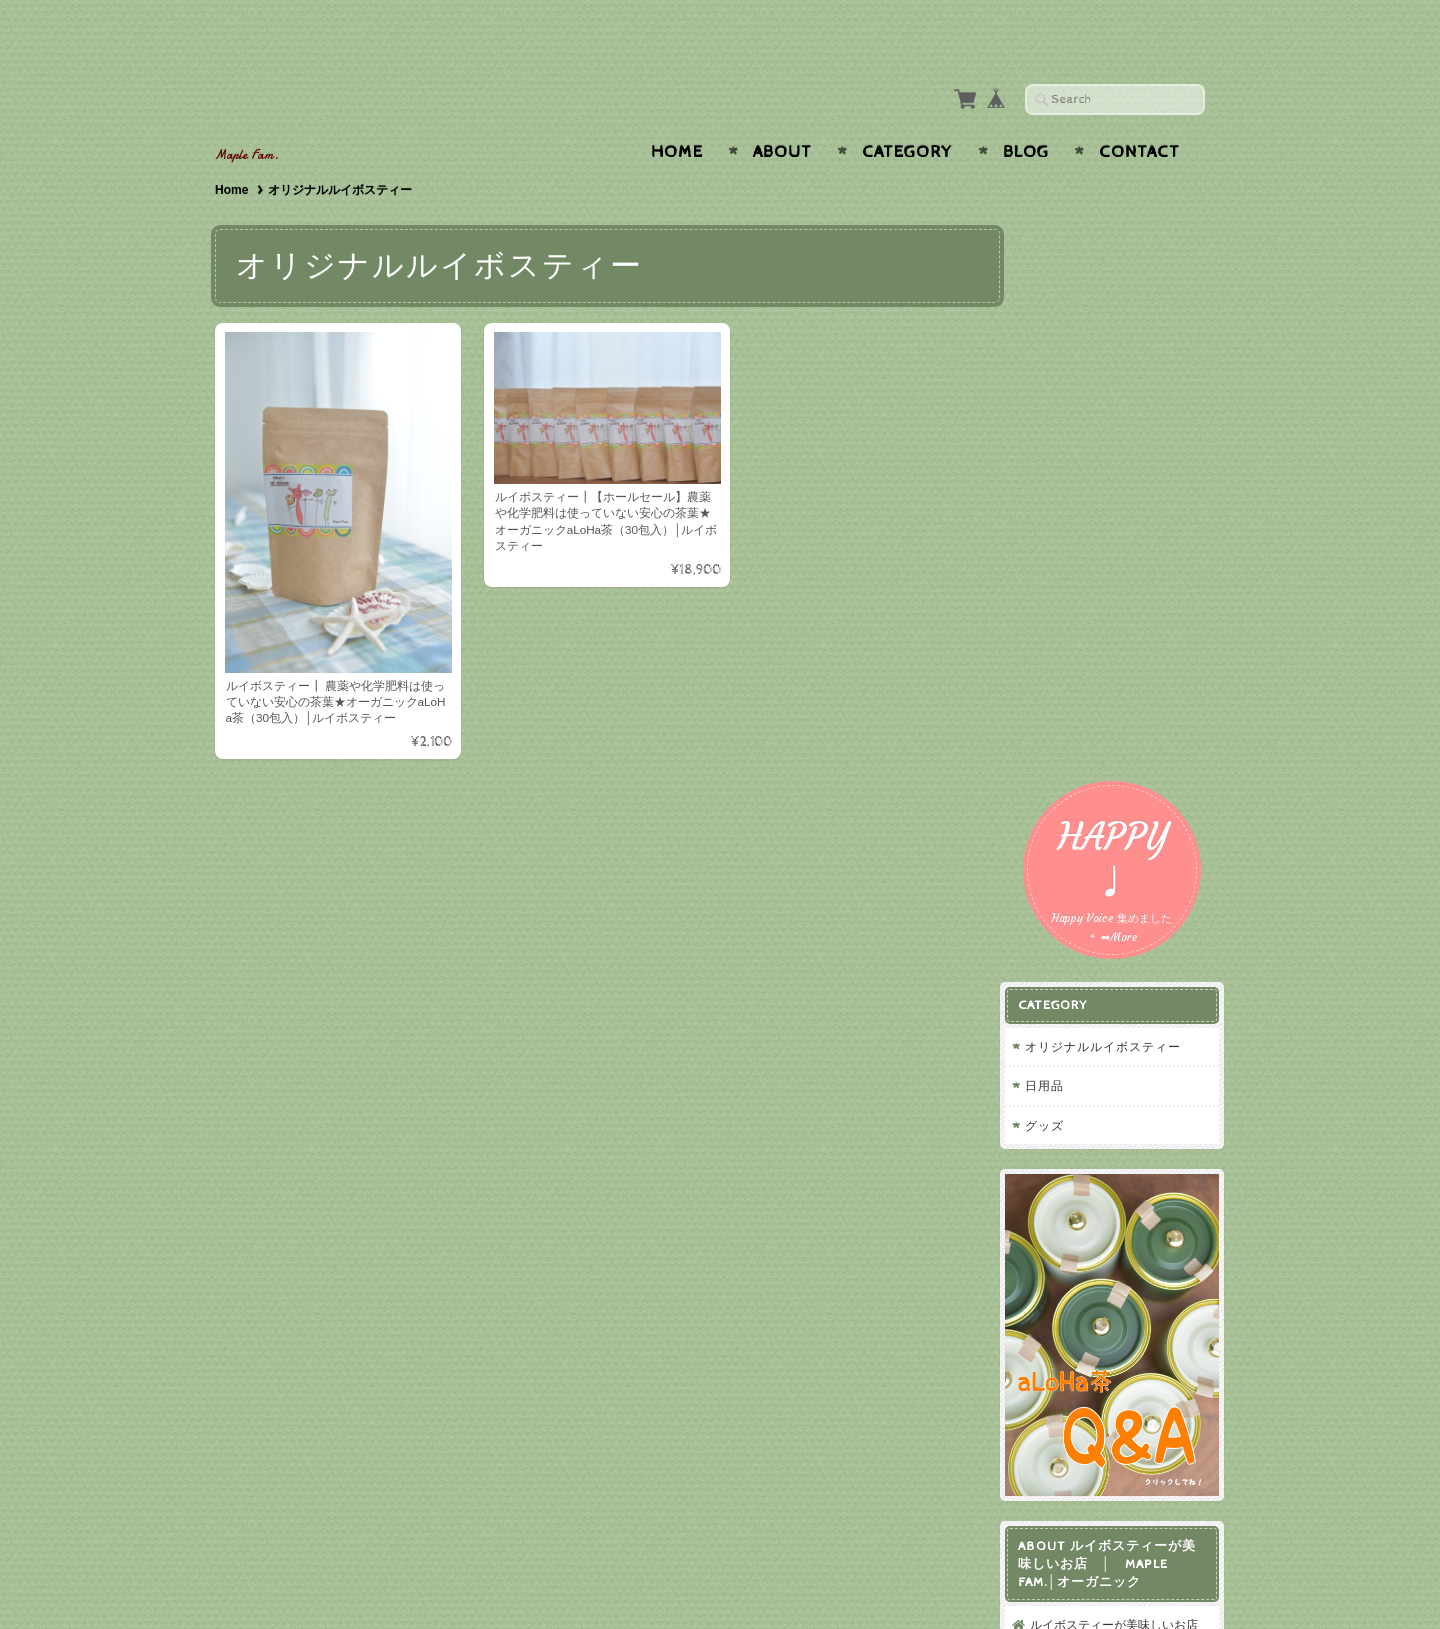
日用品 (1059, 435)
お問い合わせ (1081, 1027)
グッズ (1059, 475)
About (782, 113)
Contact (1139, 113)
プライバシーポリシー (1105, 1066)
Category (907, 113)
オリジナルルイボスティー (1118, 396)
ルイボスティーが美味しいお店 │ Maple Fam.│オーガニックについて (1125, 970)
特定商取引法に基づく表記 (1117, 1106)
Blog (1026, 113)
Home (677, 113)
